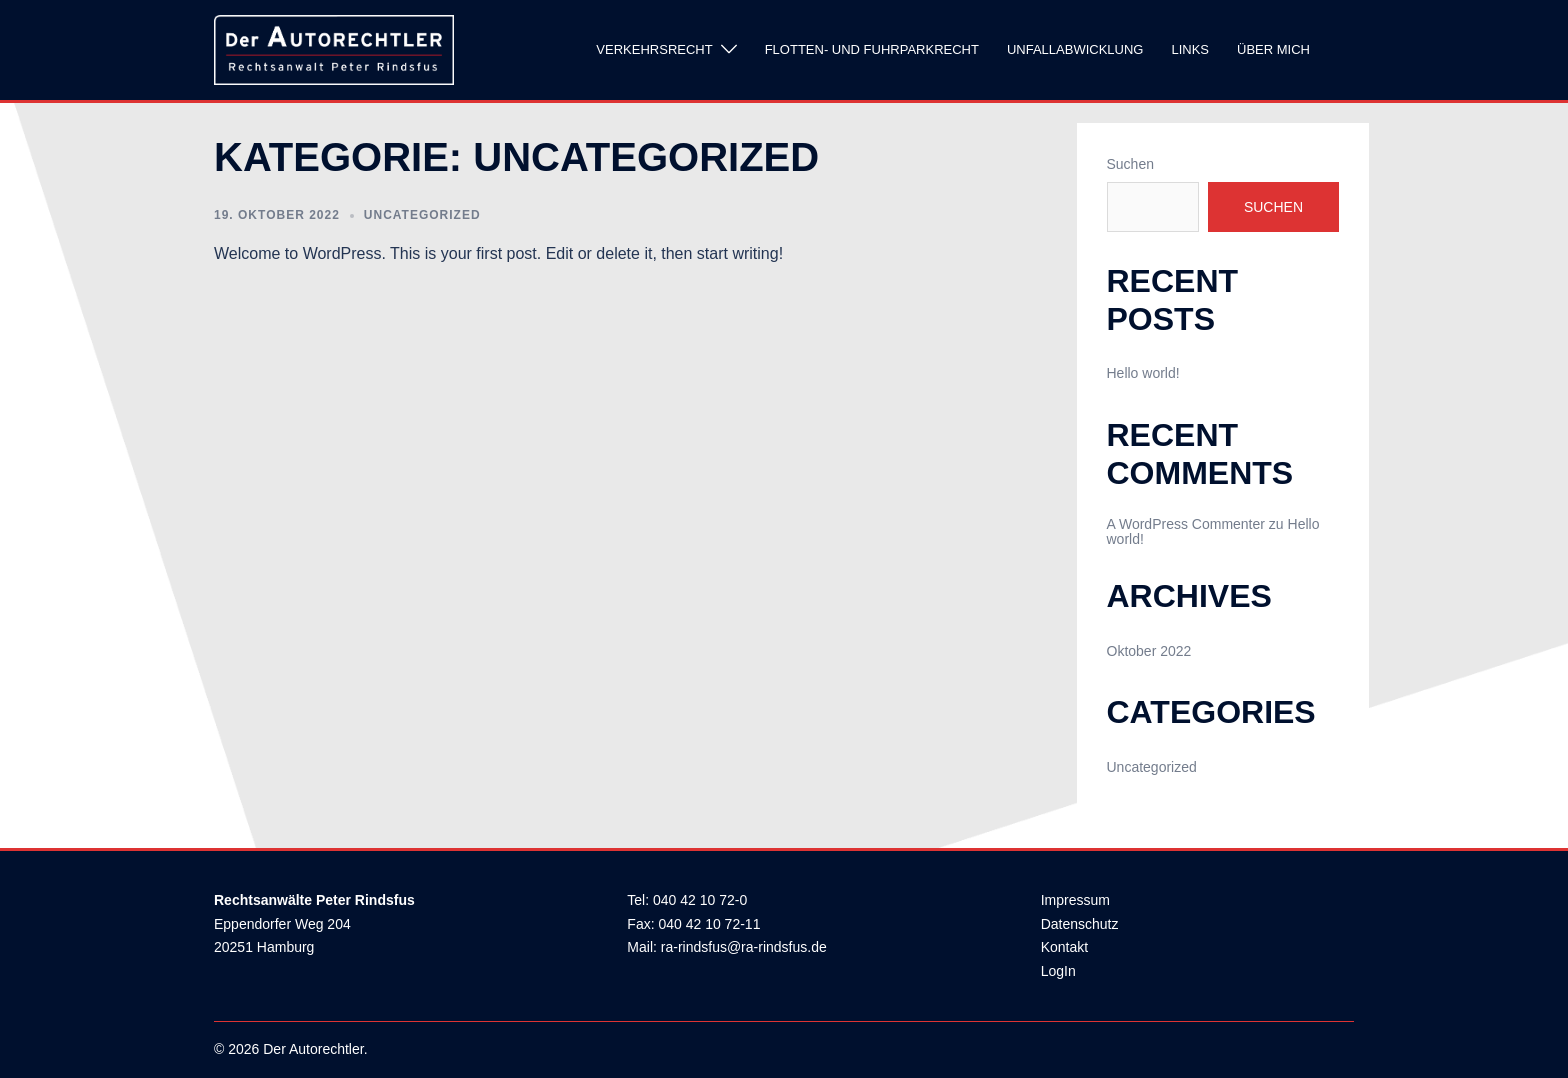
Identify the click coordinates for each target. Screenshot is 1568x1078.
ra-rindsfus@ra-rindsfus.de (744, 947)
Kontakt (1064, 947)
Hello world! (1143, 373)
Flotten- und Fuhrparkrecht (872, 49)
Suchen (1130, 164)
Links (1190, 49)
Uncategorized (422, 215)
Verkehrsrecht (654, 49)
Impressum (1075, 900)
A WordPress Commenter (1186, 524)
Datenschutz (1080, 924)
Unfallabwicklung (1075, 49)
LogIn (1058, 971)
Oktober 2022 (1149, 651)
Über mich (1273, 49)
